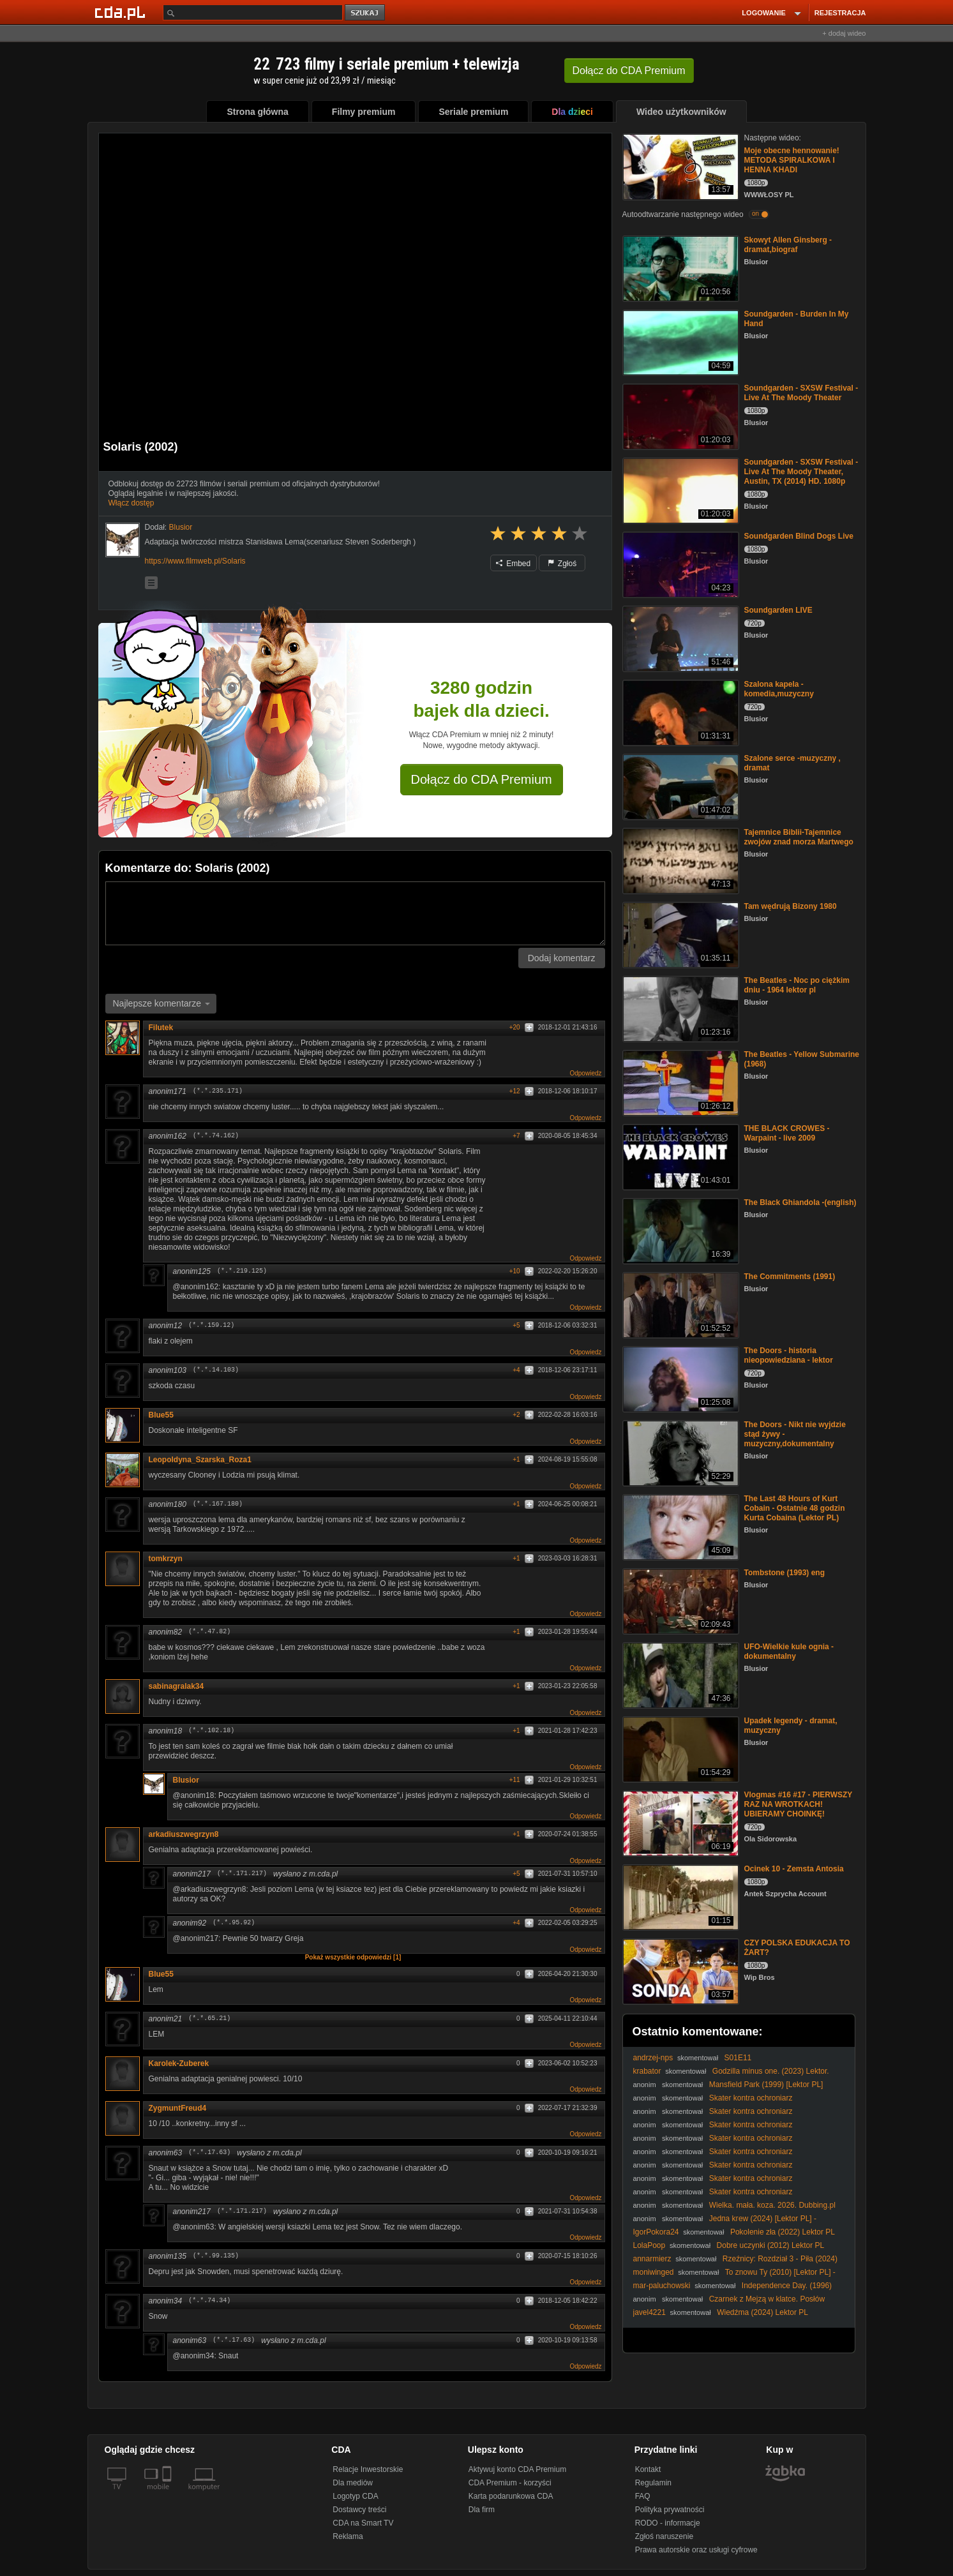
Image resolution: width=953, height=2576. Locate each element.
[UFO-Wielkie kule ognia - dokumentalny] (679, 1674)
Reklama (348, 2536)
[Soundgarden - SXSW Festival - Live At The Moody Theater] (679, 416)
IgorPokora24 (656, 2232)
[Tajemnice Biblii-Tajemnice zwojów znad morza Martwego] (679, 860)
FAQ (642, 2496)
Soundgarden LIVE (778, 610)
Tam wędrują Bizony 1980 (790, 906)
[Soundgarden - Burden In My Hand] (679, 342)
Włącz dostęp (131, 502)
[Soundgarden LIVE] (679, 638)
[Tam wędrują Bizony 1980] (679, 934)
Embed (513, 563)
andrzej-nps (653, 2057)
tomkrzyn (166, 1558)
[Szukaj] (253, 12)
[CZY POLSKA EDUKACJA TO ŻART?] (679, 1970)
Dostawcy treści (359, 2509)
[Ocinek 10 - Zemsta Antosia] (679, 1896)
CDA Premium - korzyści (510, 2482)
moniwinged (653, 2272)
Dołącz (629, 70)
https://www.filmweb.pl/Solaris (195, 561)
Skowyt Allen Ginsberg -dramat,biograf (788, 245)
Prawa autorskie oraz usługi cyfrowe (696, 2549)
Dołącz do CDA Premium (481, 779)
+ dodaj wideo (844, 33)
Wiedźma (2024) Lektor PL (762, 2312)
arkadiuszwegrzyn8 (184, 1834)
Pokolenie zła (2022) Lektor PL (782, 2232)
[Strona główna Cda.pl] (121, 12)
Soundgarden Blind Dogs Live (798, 536)
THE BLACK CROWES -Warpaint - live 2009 (787, 1133)
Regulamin (653, 2482)
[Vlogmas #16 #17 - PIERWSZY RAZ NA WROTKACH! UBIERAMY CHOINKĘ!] (679, 1822)
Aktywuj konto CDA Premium (517, 2469)
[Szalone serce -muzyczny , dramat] (679, 786)
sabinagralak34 (176, 1686)
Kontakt (648, 2469)
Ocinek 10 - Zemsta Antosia (794, 1868)
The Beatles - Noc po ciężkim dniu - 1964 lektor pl (797, 985)
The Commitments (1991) (790, 1276)
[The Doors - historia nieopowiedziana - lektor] (679, 1378)
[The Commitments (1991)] (679, 1304)
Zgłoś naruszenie (664, 2536)
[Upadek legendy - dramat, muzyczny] (679, 1748)
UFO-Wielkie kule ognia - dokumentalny (789, 1651)
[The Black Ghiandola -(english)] (679, 1230)
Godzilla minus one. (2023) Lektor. (770, 2071)
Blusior (186, 1780)
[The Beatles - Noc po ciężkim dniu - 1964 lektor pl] (679, 1008)
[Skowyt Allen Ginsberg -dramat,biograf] (679, 268)
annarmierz (652, 2258)
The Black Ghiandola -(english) (800, 1202)
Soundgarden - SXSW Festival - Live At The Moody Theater (801, 393)
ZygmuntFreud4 (178, 2108)
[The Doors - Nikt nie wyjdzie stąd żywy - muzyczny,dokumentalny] (679, 1452)
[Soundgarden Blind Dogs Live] (679, 564)
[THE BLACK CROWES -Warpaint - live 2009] (679, 1156)
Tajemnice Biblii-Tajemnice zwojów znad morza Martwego (798, 837)
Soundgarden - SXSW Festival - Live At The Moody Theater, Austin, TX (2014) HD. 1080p (801, 472)
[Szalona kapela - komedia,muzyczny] (679, 712)
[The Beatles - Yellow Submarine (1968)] (679, 1082)
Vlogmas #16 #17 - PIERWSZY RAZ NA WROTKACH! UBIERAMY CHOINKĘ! (798, 1804)
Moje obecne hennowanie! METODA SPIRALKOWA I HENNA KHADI (791, 160)
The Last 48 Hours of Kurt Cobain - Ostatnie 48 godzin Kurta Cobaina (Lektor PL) (794, 1508)
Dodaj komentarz (562, 958)
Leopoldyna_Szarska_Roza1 (200, 1459)
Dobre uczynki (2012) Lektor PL (771, 2245)
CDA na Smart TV (363, 2523)
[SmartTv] (168, 2494)
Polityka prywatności (670, 2509)
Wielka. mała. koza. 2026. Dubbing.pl (772, 2205)
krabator (647, 2071)
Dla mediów (353, 2482)
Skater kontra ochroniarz (751, 2097)
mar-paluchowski (662, 2285)
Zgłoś (562, 563)
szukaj (366, 13)
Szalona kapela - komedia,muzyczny (779, 689)
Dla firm (482, 2509)
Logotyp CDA (355, 2496)
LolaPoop (649, 2245)
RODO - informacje (667, 2523)
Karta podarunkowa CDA (511, 2496)
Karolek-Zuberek (183, 2063)
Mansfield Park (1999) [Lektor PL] (766, 2084)
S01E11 (738, 2057)
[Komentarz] (355, 913)
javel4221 (649, 2312)
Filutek (161, 1027)
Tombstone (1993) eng (784, 1572)
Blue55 (161, 1415)
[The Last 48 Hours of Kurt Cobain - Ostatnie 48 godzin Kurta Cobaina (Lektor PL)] (679, 1526)
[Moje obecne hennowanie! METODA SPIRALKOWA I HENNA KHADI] (679, 165)
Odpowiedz (585, 1073)
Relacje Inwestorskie (368, 2469)
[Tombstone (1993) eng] (679, 1600)
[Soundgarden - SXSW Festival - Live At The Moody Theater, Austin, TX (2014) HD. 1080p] (679, 490)
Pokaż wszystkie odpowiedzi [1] (353, 1957)
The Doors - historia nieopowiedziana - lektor (788, 1355)
